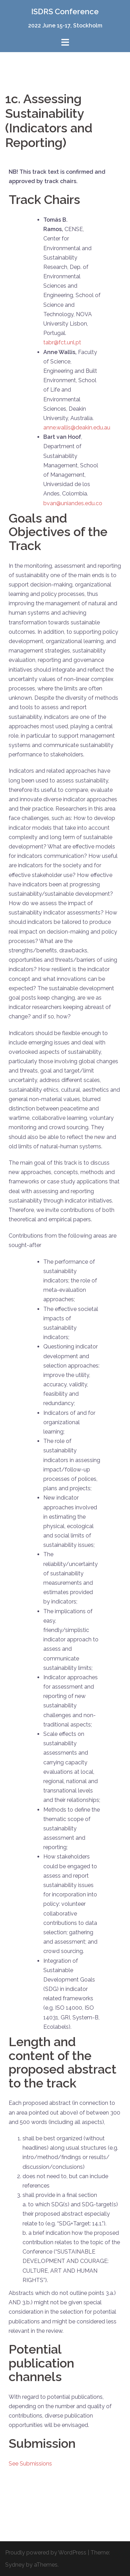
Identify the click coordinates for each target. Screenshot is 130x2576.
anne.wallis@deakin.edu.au (76, 427)
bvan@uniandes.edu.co (72, 503)
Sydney (15, 2564)
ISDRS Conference (65, 11)
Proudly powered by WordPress (45, 2552)
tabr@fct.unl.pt (62, 342)
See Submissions (30, 2463)
